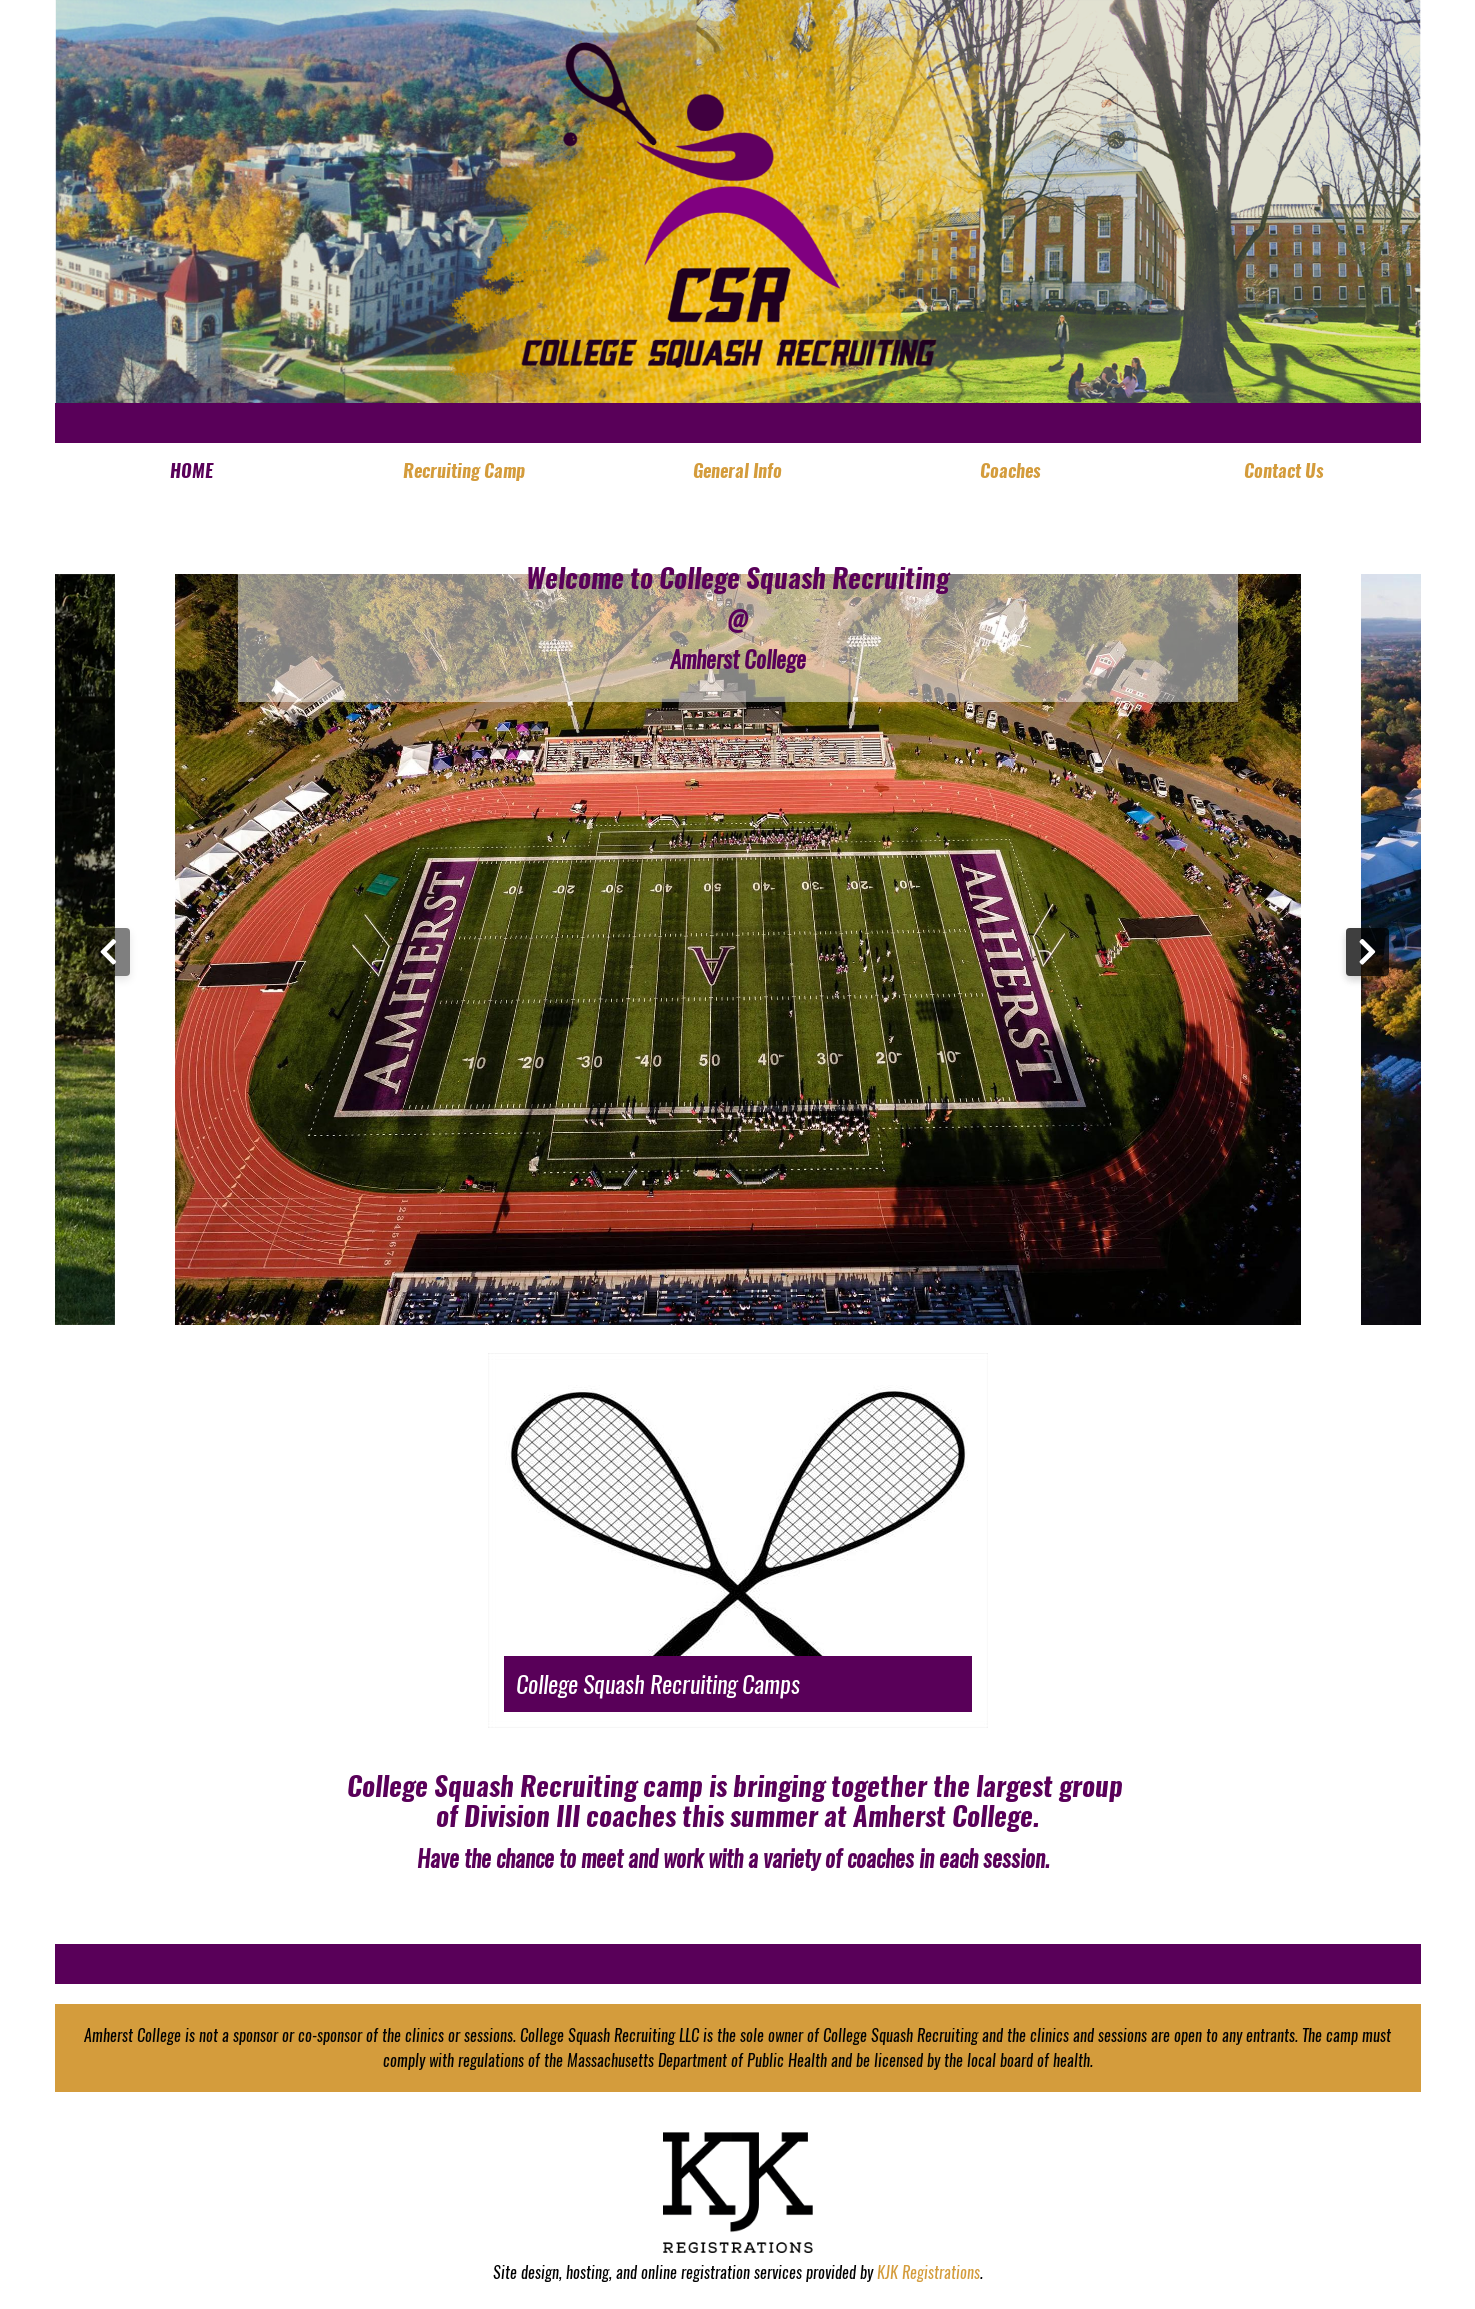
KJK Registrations (928, 2272)
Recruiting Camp (464, 470)
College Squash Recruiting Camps (658, 1684)
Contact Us (1284, 470)
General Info (737, 470)
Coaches (1010, 470)
